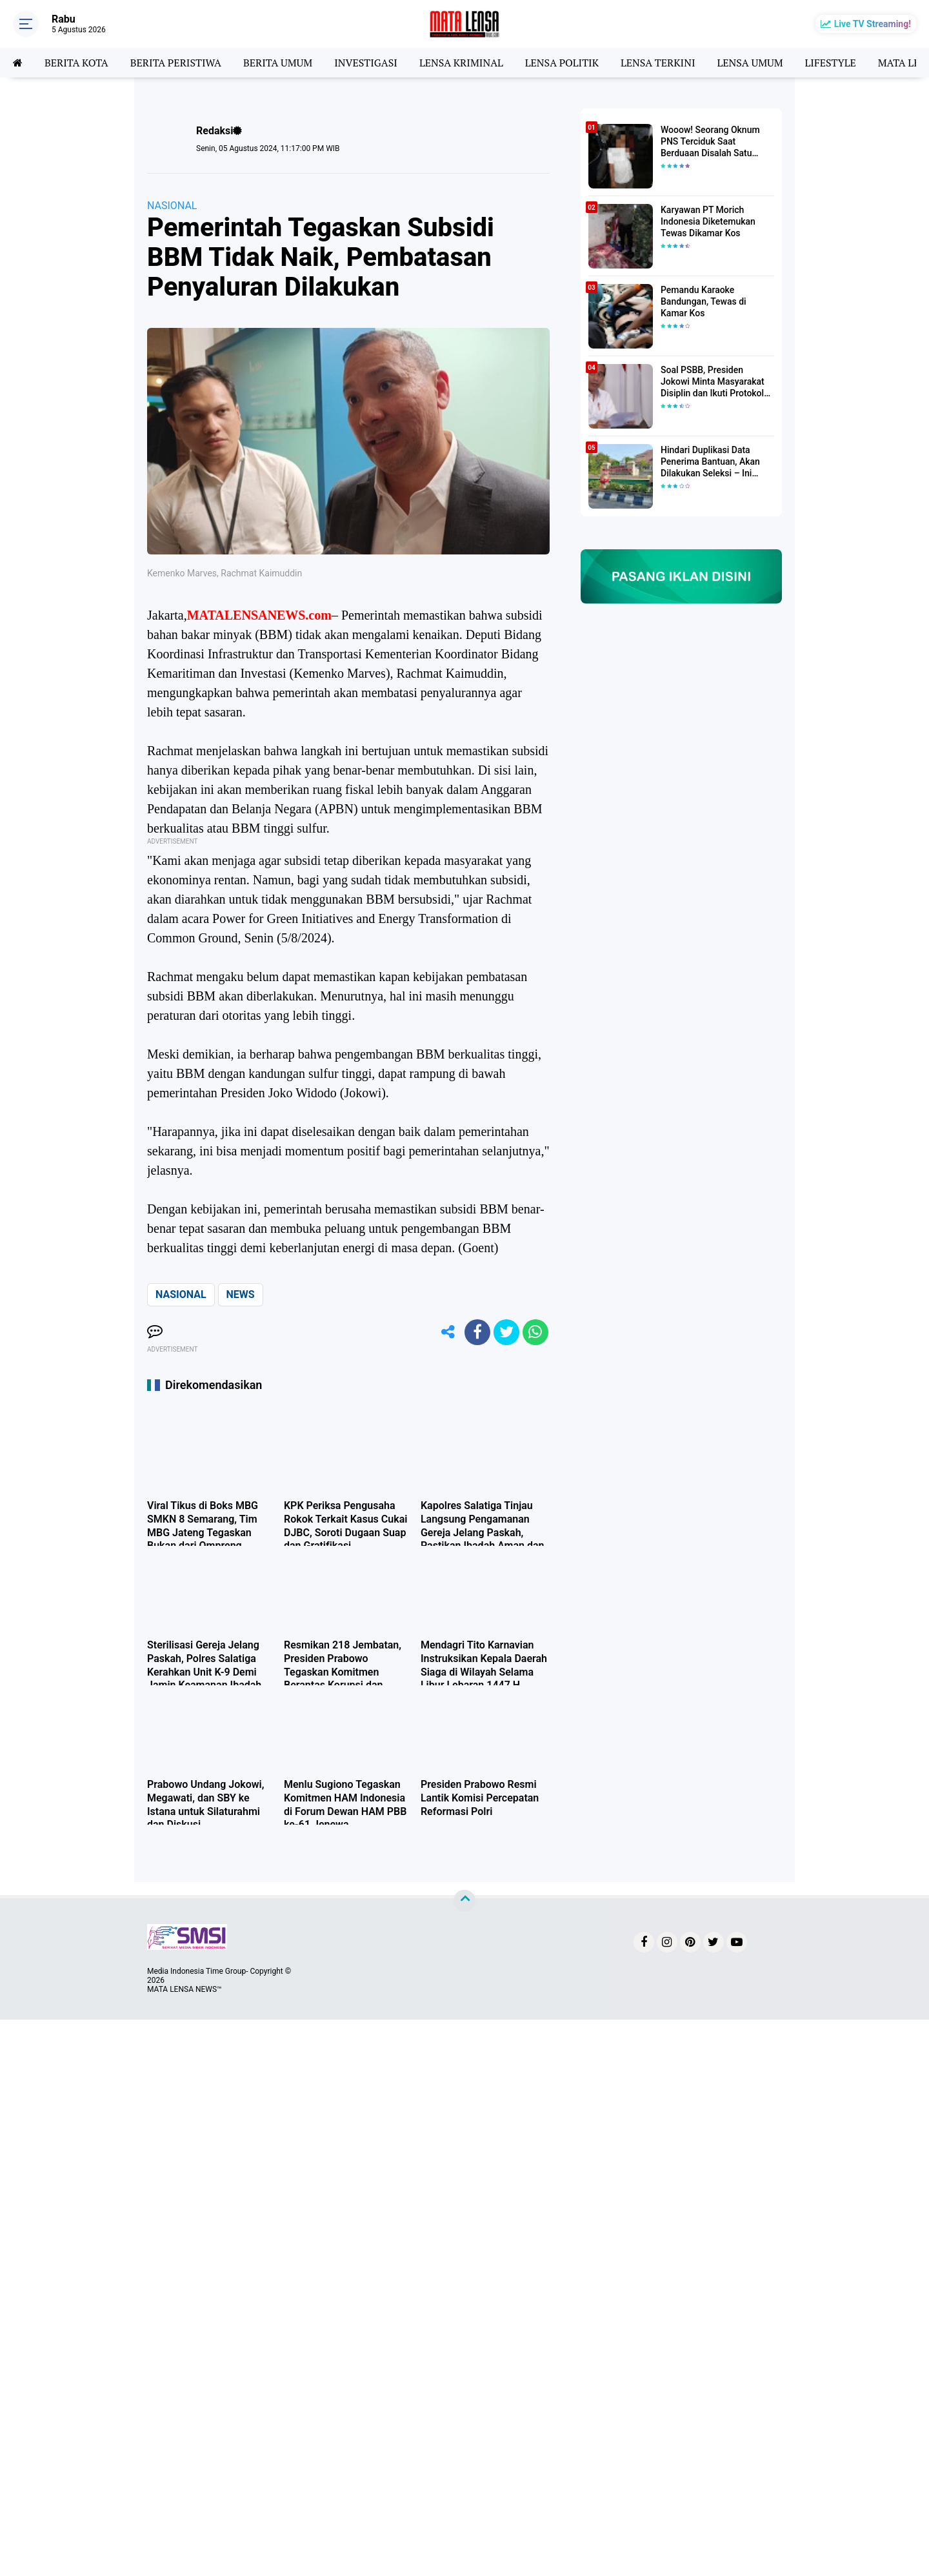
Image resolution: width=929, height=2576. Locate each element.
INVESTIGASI (365, 63)
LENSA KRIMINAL (461, 63)
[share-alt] (448, 1332)
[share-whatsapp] (535, 1332)
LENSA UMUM (750, 63)
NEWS (240, 1294)
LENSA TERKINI (658, 63)
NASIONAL (172, 205)
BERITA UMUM (277, 63)
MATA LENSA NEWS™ (184, 1989)
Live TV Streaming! (872, 24)
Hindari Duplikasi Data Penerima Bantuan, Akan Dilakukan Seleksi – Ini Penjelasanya (710, 462)
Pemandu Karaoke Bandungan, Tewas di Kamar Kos (703, 301)
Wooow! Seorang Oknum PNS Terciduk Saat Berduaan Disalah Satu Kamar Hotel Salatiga (710, 142)
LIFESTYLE (830, 63)
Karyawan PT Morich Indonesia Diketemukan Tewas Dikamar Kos (708, 221)
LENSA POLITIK (562, 63)
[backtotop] (464, 1901)
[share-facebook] (477, 1332)
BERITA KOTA (76, 63)
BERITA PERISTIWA (175, 63)
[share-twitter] (506, 1332)
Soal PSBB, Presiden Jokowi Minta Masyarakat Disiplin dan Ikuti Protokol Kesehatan (712, 382)
